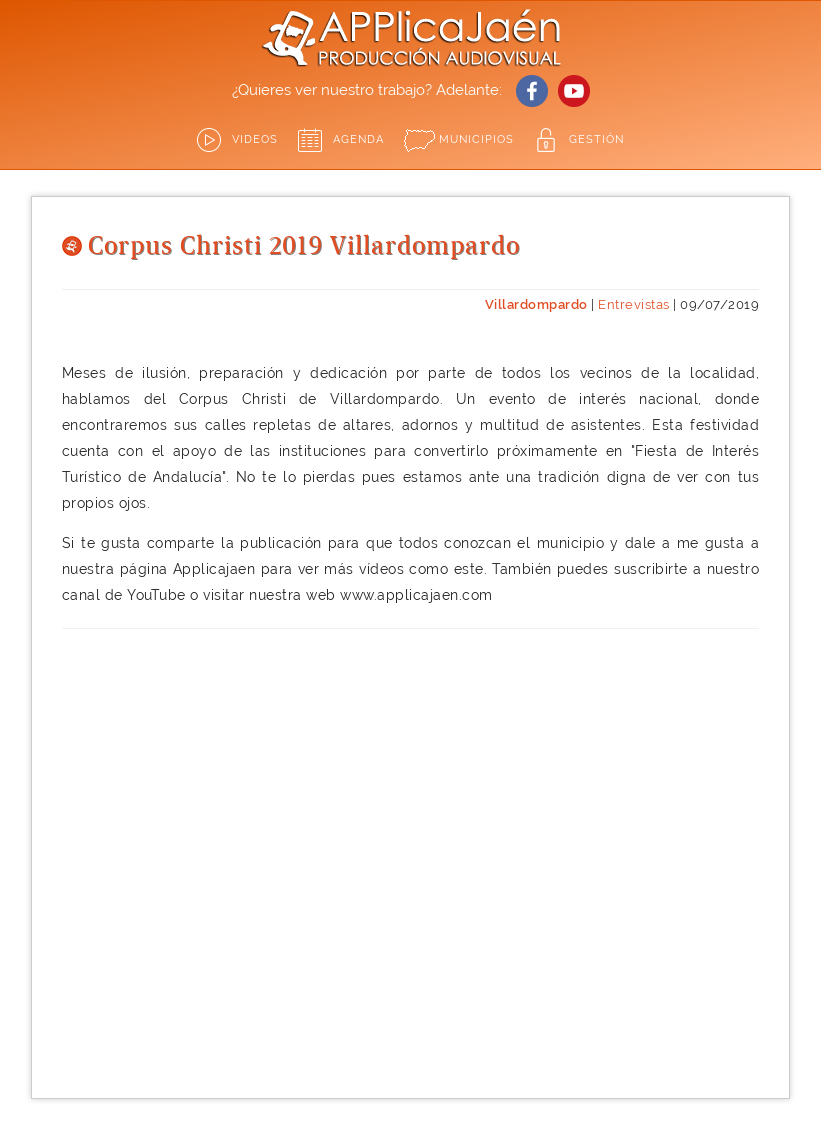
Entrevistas (634, 304)
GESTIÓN (596, 139)
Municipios (476, 139)
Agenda (358, 139)
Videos (255, 139)
